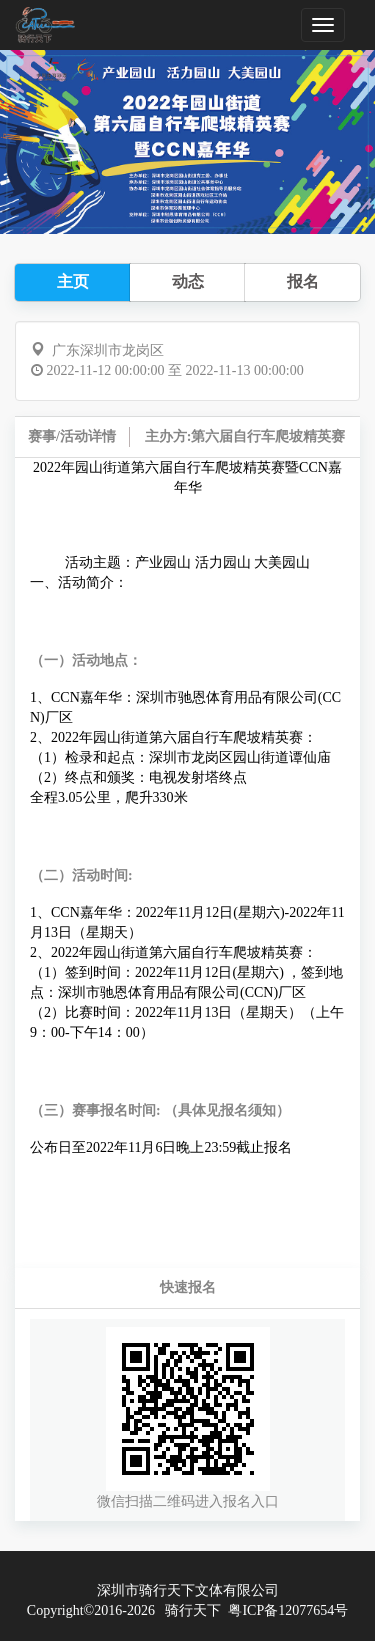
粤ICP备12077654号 (288, 1610)
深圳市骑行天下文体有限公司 (188, 1590)
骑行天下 (193, 1610)
